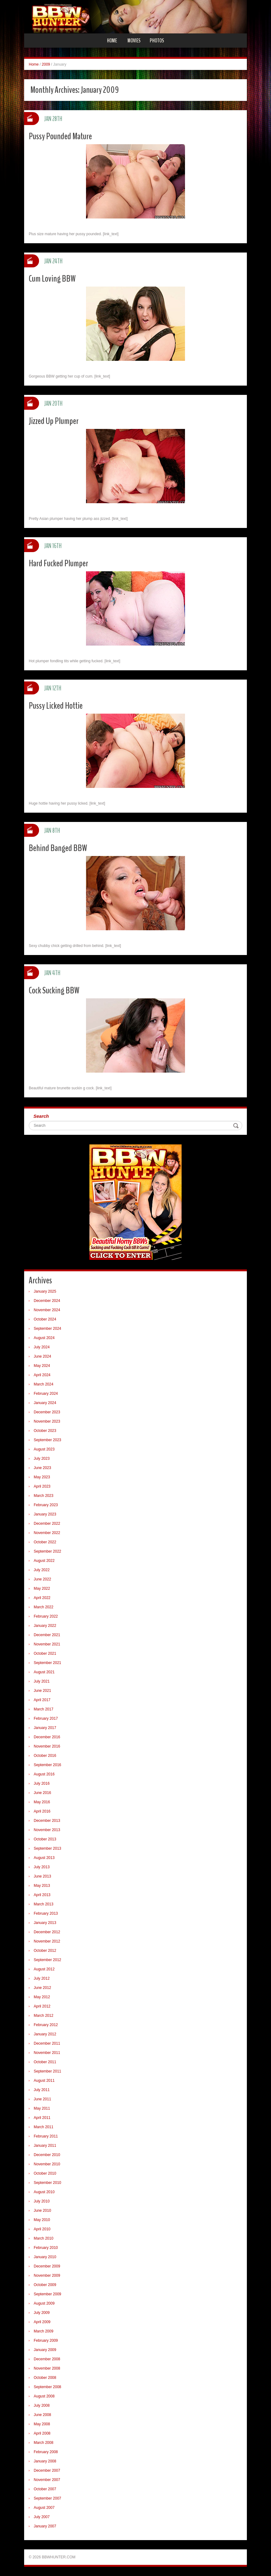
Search (41, 1116)
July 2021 (41, 1681)
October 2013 (45, 1839)
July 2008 (41, 2405)
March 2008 (43, 2442)
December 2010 (47, 2155)
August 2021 (44, 1672)
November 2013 (47, 1830)
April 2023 (42, 1486)
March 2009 (43, 2331)
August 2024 (44, 1338)
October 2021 (45, 1653)
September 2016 (47, 1765)
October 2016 (45, 1755)
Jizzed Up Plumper (54, 421)
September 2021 (47, 1663)
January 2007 (45, 2526)
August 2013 (44, 1858)
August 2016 (44, 1774)
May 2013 (42, 1885)
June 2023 (42, 1468)
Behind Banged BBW (58, 848)
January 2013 (45, 1923)
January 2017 (45, 1728)
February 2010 (46, 2247)
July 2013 (41, 1867)
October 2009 (45, 2285)
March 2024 (43, 1384)
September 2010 (47, 2183)
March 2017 (43, 1709)
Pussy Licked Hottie (56, 705)
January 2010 (45, 2257)
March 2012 (43, 2015)
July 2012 (41, 1978)
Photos (157, 40)
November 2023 (47, 1421)
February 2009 (46, 2340)
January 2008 (45, 2461)
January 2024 (45, 1403)
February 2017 (46, 1718)
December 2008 (47, 2359)
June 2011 (42, 2099)
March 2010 (43, 2238)
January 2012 (45, 2034)
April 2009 (42, 2322)
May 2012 (42, 1997)
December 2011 (47, 2043)
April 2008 (42, 2433)
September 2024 (47, 1328)
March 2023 (43, 1495)
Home (112, 40)
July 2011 (41, 2090)
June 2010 (42, 2210)
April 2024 (42, 1375)
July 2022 (41, 1570)
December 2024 (47, 1301)
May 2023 (42, 1477)
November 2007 (47, 2480)
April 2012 (42, 2006)
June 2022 (42, 1579)
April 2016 (42, 1811)
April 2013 (42, 1895)
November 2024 (47, 1310)
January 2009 (45, 2350)
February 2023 (46, 1505)
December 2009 (47, 2266)
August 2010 (44, 2192)
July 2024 (41, 1347)
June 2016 (42, 1793)
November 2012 (47, 1941)
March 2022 (43, 1607)
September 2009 (47, 2294)
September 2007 (47, 2498)
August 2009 (44, 2303)
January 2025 (45, 1291)
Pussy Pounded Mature (60, 136)
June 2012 (42, 1988)
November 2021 (47, 1644)
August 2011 (44, 2080)
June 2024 (42, 1356)
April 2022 (42, 1598)
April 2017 (42, 1700)
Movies (133, 40)
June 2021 (42, 1690)
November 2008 (47, 2368)
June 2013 (42, 1876)
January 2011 (45, 2145)
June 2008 (42, 2415)
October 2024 (45, 1319)
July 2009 (41, 2312)
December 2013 (47, 1820)
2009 (46, 64)
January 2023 (45, 1514)
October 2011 (45, 2062)
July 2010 (41, 2201)
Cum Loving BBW (52, 278)
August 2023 (44, 1449)
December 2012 (47, 1932)
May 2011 (42, 2108)
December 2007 (47, 2470)
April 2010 (42, 2229)
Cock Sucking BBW (54, 990)
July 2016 (41, 1783)
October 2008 (45, 2377)
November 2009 (47, 2275)
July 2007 (41, 2517)
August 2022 (44, 1560)
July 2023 (41, 1458)
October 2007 (45, 2489)
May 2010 (42, 2220)
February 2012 (46, 2025)
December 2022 (47, 1523)
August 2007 (44, 2507)
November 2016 (47, 1746)
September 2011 (47, 2071)
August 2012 (44, 1969)
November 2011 (47, 2053)
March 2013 (43, 1904)
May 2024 (42, 1366)
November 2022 (47, 1533)
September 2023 (47, 1440)
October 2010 (45, 2173)
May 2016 (42, 1802)
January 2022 (45, 1625)
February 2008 (46, 2452)
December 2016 (47, 1737)
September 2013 (47, 1848)
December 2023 (47, 1412)
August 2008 (44, 2396)
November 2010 (47, 2164)
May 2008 (42, 2424)
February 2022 (46, 1616)
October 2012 (45, 1950)
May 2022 (42, 1588)
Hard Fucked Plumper (58, 563)
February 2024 (46, 1393)
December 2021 (47, 1635)
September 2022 (47, 1551)
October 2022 (45, 1542)
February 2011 (46, 2136)
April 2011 (42, 2118)
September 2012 (47, 1960)
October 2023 (45, 1430)
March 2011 (43, 2127)
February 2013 (46, 1913)
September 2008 (47, 2387)
